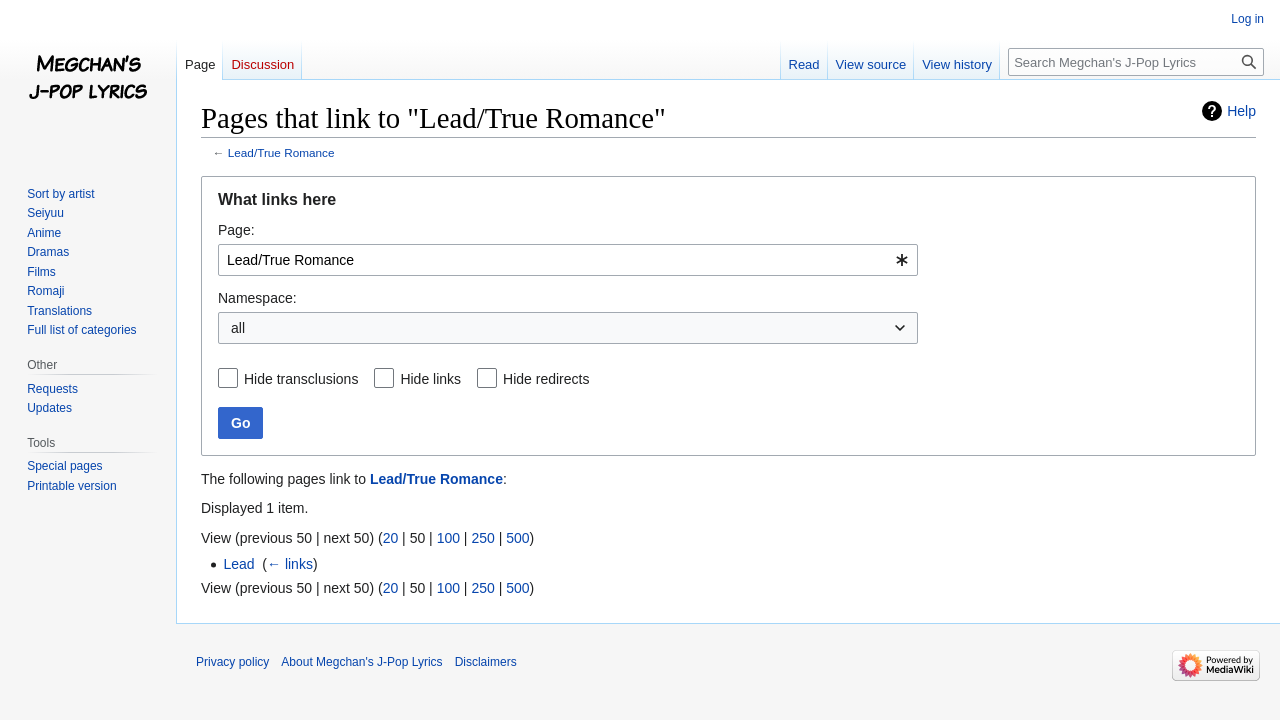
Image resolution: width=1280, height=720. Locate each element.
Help (1241, 111)
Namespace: (257, 298)
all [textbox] (238, 328)
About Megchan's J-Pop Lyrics (361, 662)
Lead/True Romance (281, 152)
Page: (236, 230)
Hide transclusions (301, 379)
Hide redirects (546, 379)
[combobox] (568, 260)
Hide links (430, 379)
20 (391, 538)
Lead (238, 564)
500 (517, 538)
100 (448, 538)
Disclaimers (486, 662)
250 (482, 538)
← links (290, 564)
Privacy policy (232, 662)
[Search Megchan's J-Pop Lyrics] (1136, 62)
